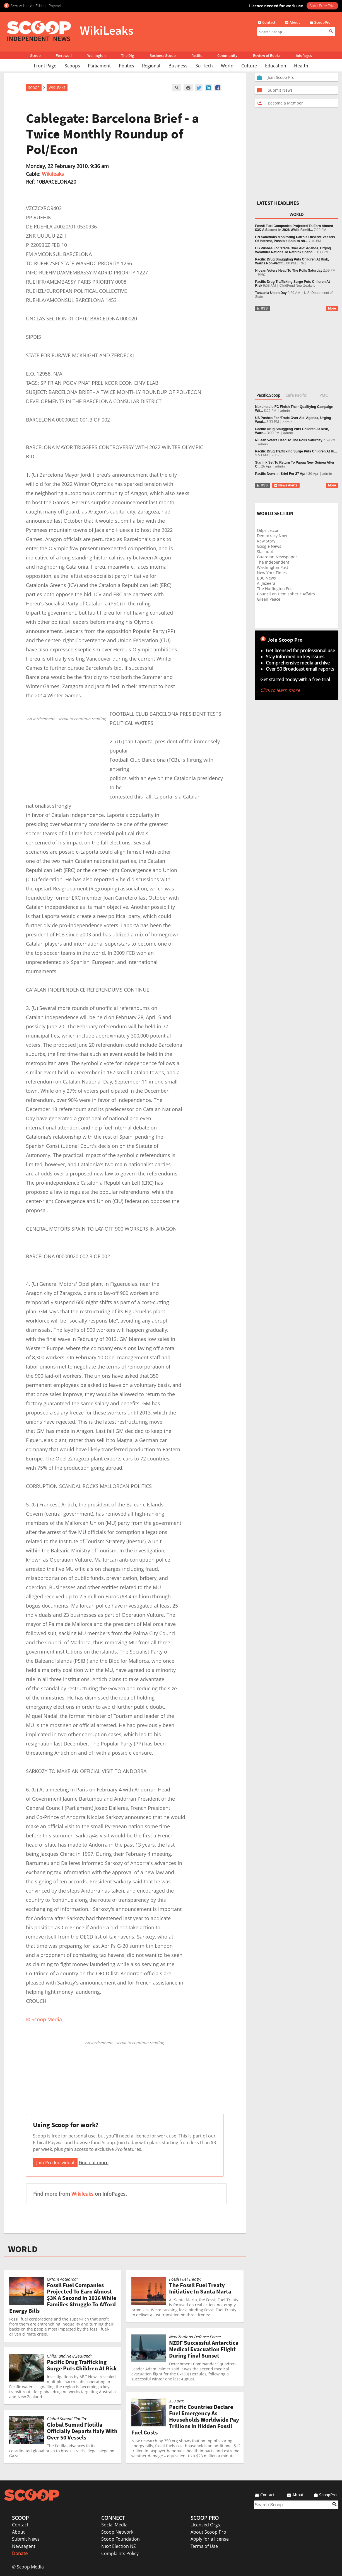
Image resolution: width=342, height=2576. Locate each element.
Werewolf (64, 55)
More (332, 308)
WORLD (22, 2249)
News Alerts (286, 485)
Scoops (72, 65)
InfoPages (304, 55)
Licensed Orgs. (206, 2525)
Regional (151, 65)
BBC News (266, 578)
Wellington (96, 55)
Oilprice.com (269, 530)
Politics (126, 65)
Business (177, 65)
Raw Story (266, 541)
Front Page (45, 65)
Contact (20, 2525)
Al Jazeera (266, 583)
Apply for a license (210, 2539)
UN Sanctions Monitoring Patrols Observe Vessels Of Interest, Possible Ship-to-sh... (295, 239)
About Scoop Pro (208, 2532)
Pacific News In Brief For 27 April (281, 474)
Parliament (99, 65)
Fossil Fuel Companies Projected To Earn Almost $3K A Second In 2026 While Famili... (294, 228)
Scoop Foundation (120, 2539)
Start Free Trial (322, 5)
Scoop (35, 55)
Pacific (196, 55)
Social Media (114, 2525)
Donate (20, 2553)
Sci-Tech (204, 65)
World (227, 65)
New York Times (272, 572)
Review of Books (266, 55)
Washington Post (272, 567)
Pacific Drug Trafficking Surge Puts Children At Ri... (296, 451)
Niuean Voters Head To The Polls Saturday (288, 270)
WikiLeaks (57, 87)
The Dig (127, 55)
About (18, 2532)
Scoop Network (117, 2532)
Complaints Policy (120, 2553)
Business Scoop (163, 55)
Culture (249, 65)
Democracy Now (272, 535)
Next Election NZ (118, 2546)
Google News (269, 546)
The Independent (273, 562)
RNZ (303, 263)
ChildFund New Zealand (297, 286)
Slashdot (265, 551)
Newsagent (23, 2546)
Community (227, 55)
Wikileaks (53, 174)
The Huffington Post (275, 588)
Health (301, 65)
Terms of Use (204, 2546)
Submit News (26, 2539)
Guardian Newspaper (277, 556)
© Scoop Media (28, 2567)
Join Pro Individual (55, 2162)
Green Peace (268, 599)
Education (275, 65)
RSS (262, 308)
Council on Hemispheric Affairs (286, 593)
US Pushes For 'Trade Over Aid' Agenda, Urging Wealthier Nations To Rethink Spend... (293, 250)
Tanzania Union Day (271, 293)
